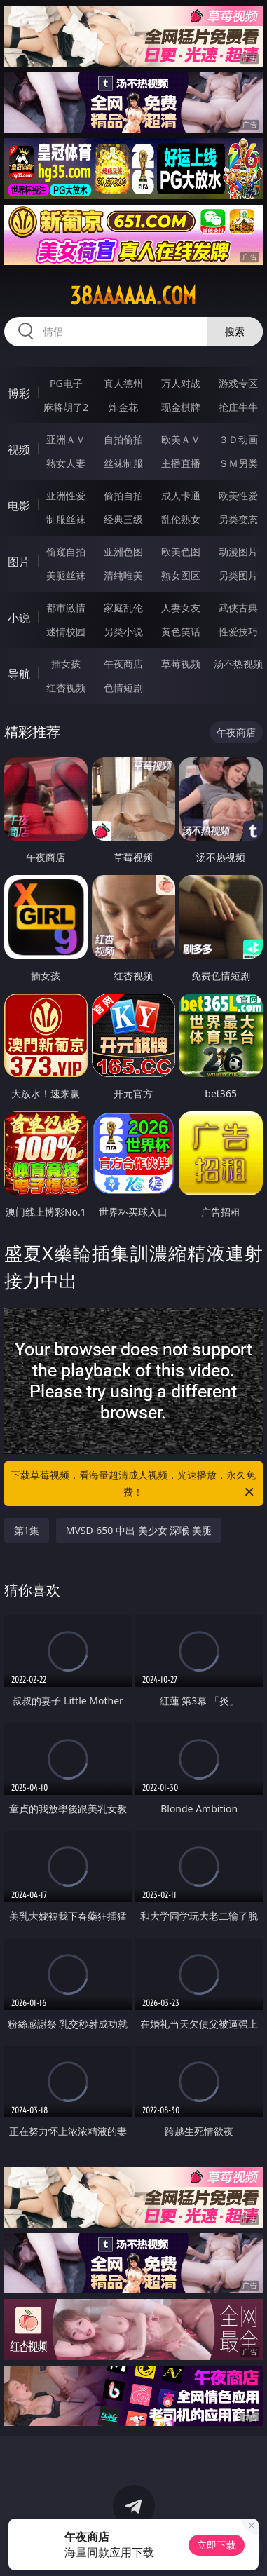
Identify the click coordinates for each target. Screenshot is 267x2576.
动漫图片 (238, 551)
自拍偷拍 (123, 439)
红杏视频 (65, 687)
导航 (19, 674)
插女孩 (66, 663)
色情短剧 (123, 687)
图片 (19, 561)
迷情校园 (65, 631)
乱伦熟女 (180, 519)
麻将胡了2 (65, 407)
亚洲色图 (123, 551)
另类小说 (123, 631)
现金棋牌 (180, 407)
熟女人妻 (65, 463)
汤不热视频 (238, 663)
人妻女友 (180, 607)
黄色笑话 (180, 631)
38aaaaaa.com (133, 296)
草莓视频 (180, 663)
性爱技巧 (238, 631)
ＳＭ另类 (238, 463)
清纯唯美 (123, 575)
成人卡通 (180, 495)
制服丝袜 (65, 519)
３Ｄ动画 (238, 439)
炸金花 (123, 407)
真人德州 (123, 383)
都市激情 (65, 607)
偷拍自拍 (123, 495)
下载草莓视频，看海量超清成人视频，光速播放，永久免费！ (133, 1484)
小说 (19, 617)
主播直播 (180, 463)
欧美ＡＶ (180, 439)
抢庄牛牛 (238, 407)
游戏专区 (238, 383)
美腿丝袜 (65, 575)
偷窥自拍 (65, 551)
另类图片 (238, 575)
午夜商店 (123, 663)
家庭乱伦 (123, 607)
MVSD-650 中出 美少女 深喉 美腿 (139, 1530)
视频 (19, 449)
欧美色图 (180, 551)
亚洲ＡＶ (65, 439)
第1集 (26, 1530)
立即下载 (216, 2544)
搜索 (235, 331)
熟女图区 (180, 575)
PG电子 (66, 383)
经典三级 (123, 519)
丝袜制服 (123, 463)
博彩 (19, 393)
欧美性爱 (238, 495)
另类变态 (238, 519)
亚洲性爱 (65, 495)
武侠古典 (238, 607)
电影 (19, 505)
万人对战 (180, 383)
